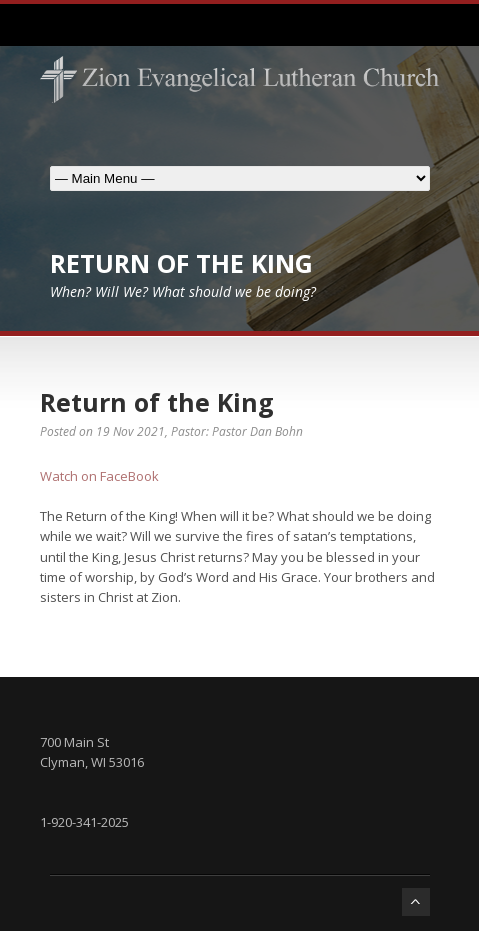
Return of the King (157, 402)
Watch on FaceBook (99, 476)
